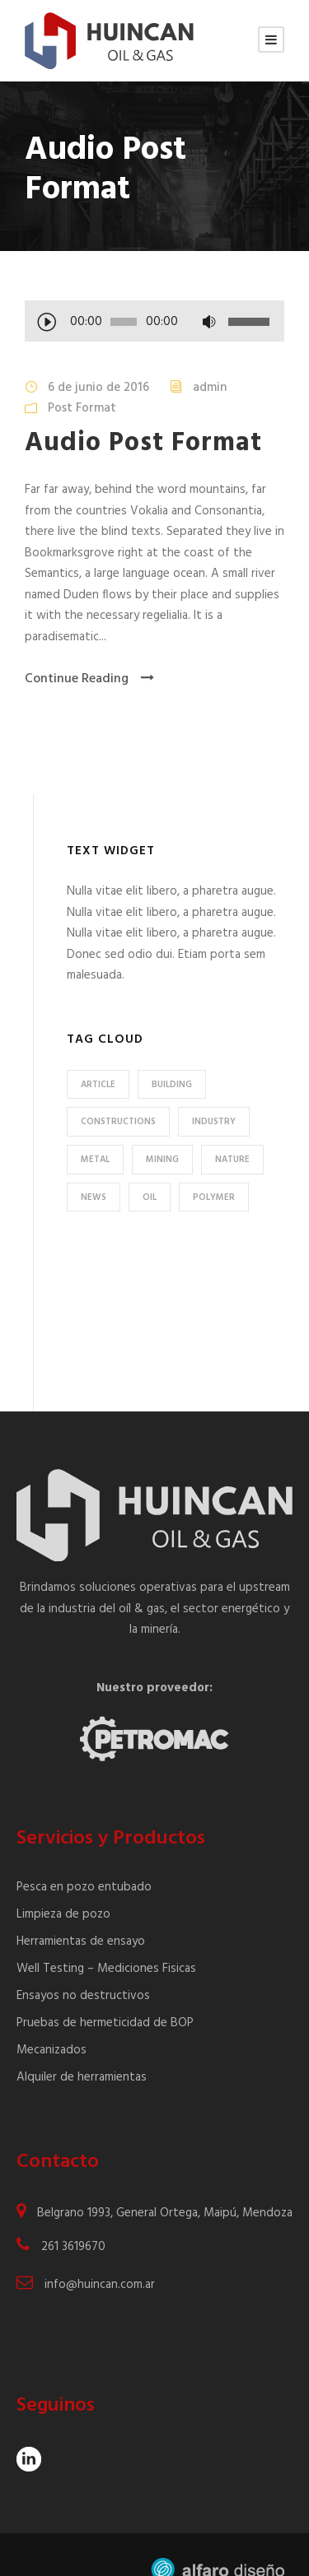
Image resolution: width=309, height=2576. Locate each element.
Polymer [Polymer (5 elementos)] (214, 1197)
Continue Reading (89, 679)
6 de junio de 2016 (98, 388)
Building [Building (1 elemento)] (172, 1084)
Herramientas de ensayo (80, 1895)
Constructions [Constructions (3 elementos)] (118, 1121)
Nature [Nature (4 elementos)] (232, 1159)
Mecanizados (51, 2004)
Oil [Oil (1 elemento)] (150, 1197)
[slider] (123, 322)
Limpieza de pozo (63, 1868)
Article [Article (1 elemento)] (98, 1084)
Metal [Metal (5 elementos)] (95, 1159)
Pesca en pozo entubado (84, 1841)
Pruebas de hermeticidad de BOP (105, 1977)
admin (210, 388)
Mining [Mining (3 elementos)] (162, 1159)
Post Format (82, 408)
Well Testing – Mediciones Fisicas (106, 1922)
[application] (154, 323)
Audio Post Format (143, 443)
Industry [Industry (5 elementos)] (214, 1121)
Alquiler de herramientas (81, 2031)
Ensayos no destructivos (83, 1950)
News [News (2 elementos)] (93, 1197)
